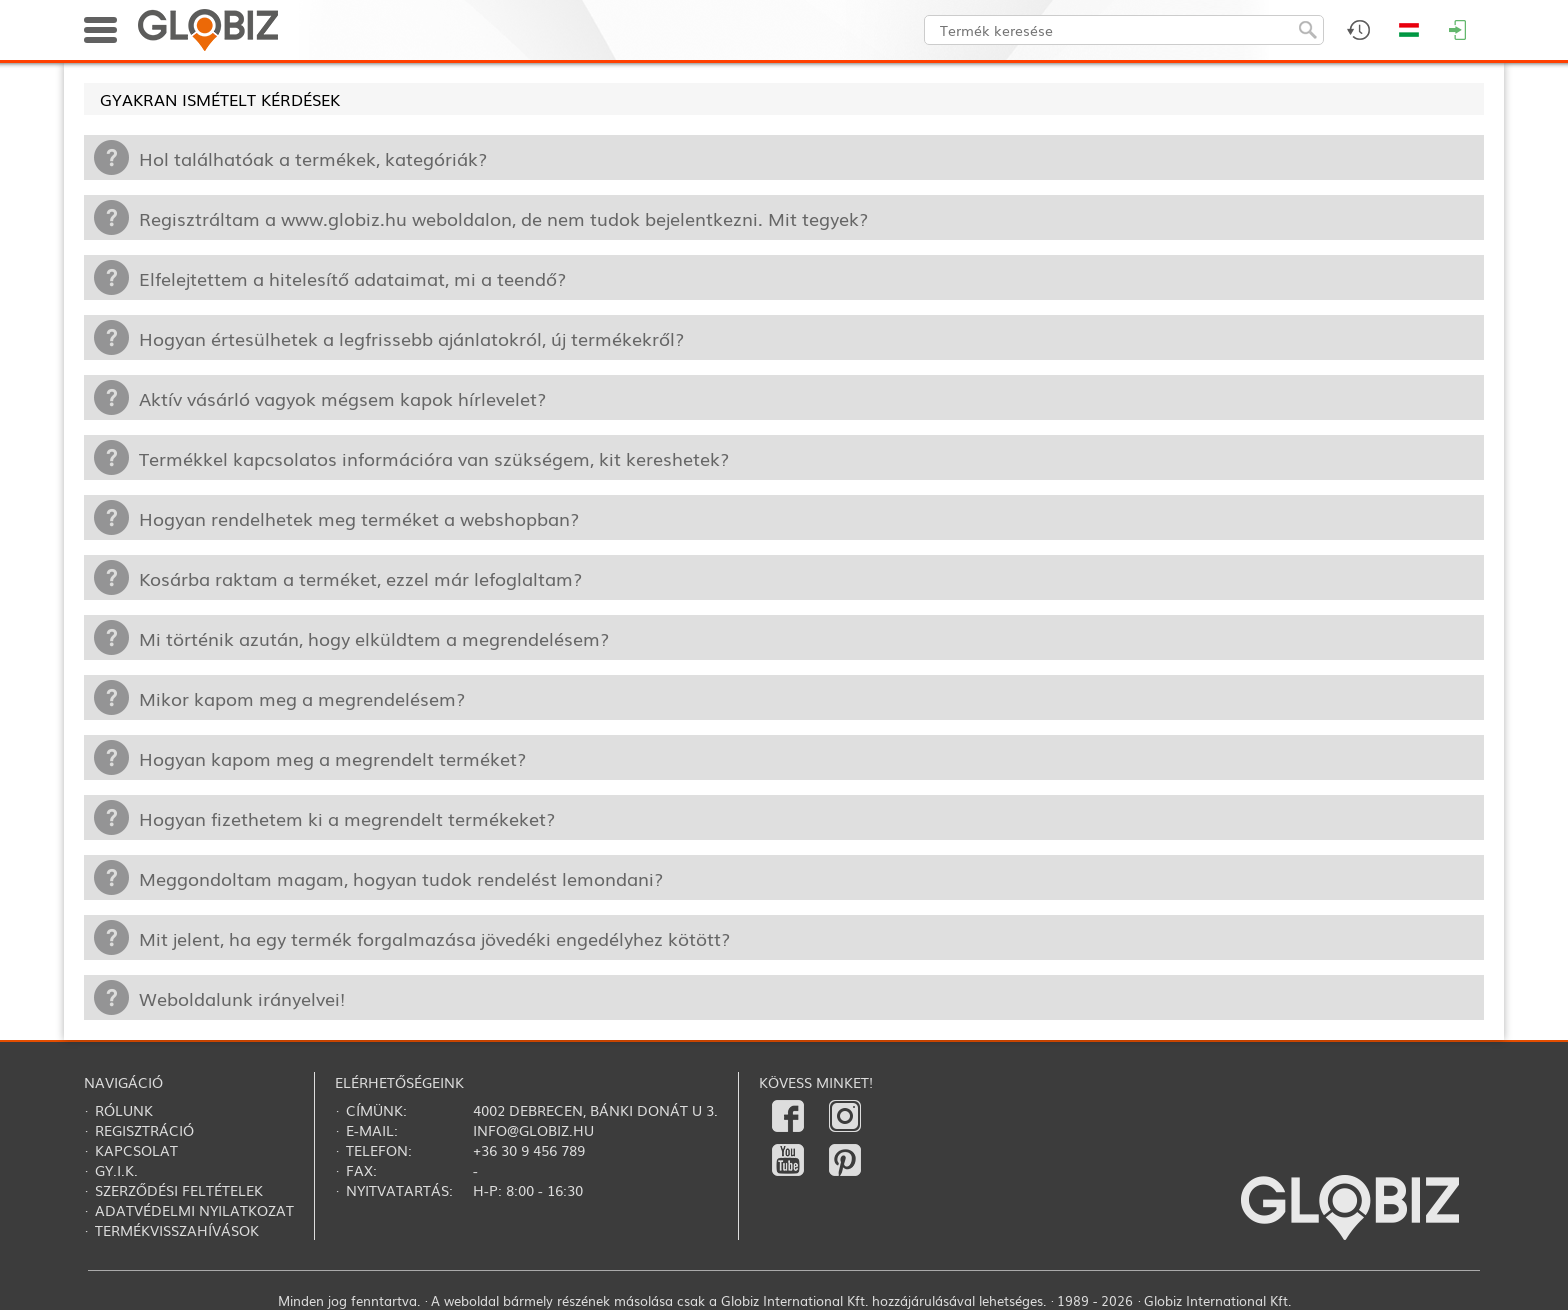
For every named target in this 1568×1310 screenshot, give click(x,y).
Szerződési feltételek (179, 1190)
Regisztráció (144, 1130)
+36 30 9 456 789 (529, 1150)
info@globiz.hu (533, 1130)
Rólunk (124, 1110)
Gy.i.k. (116, 1170)
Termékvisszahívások (177, 1230)
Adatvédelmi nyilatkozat (194, 1210)
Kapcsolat (136, 1150)
